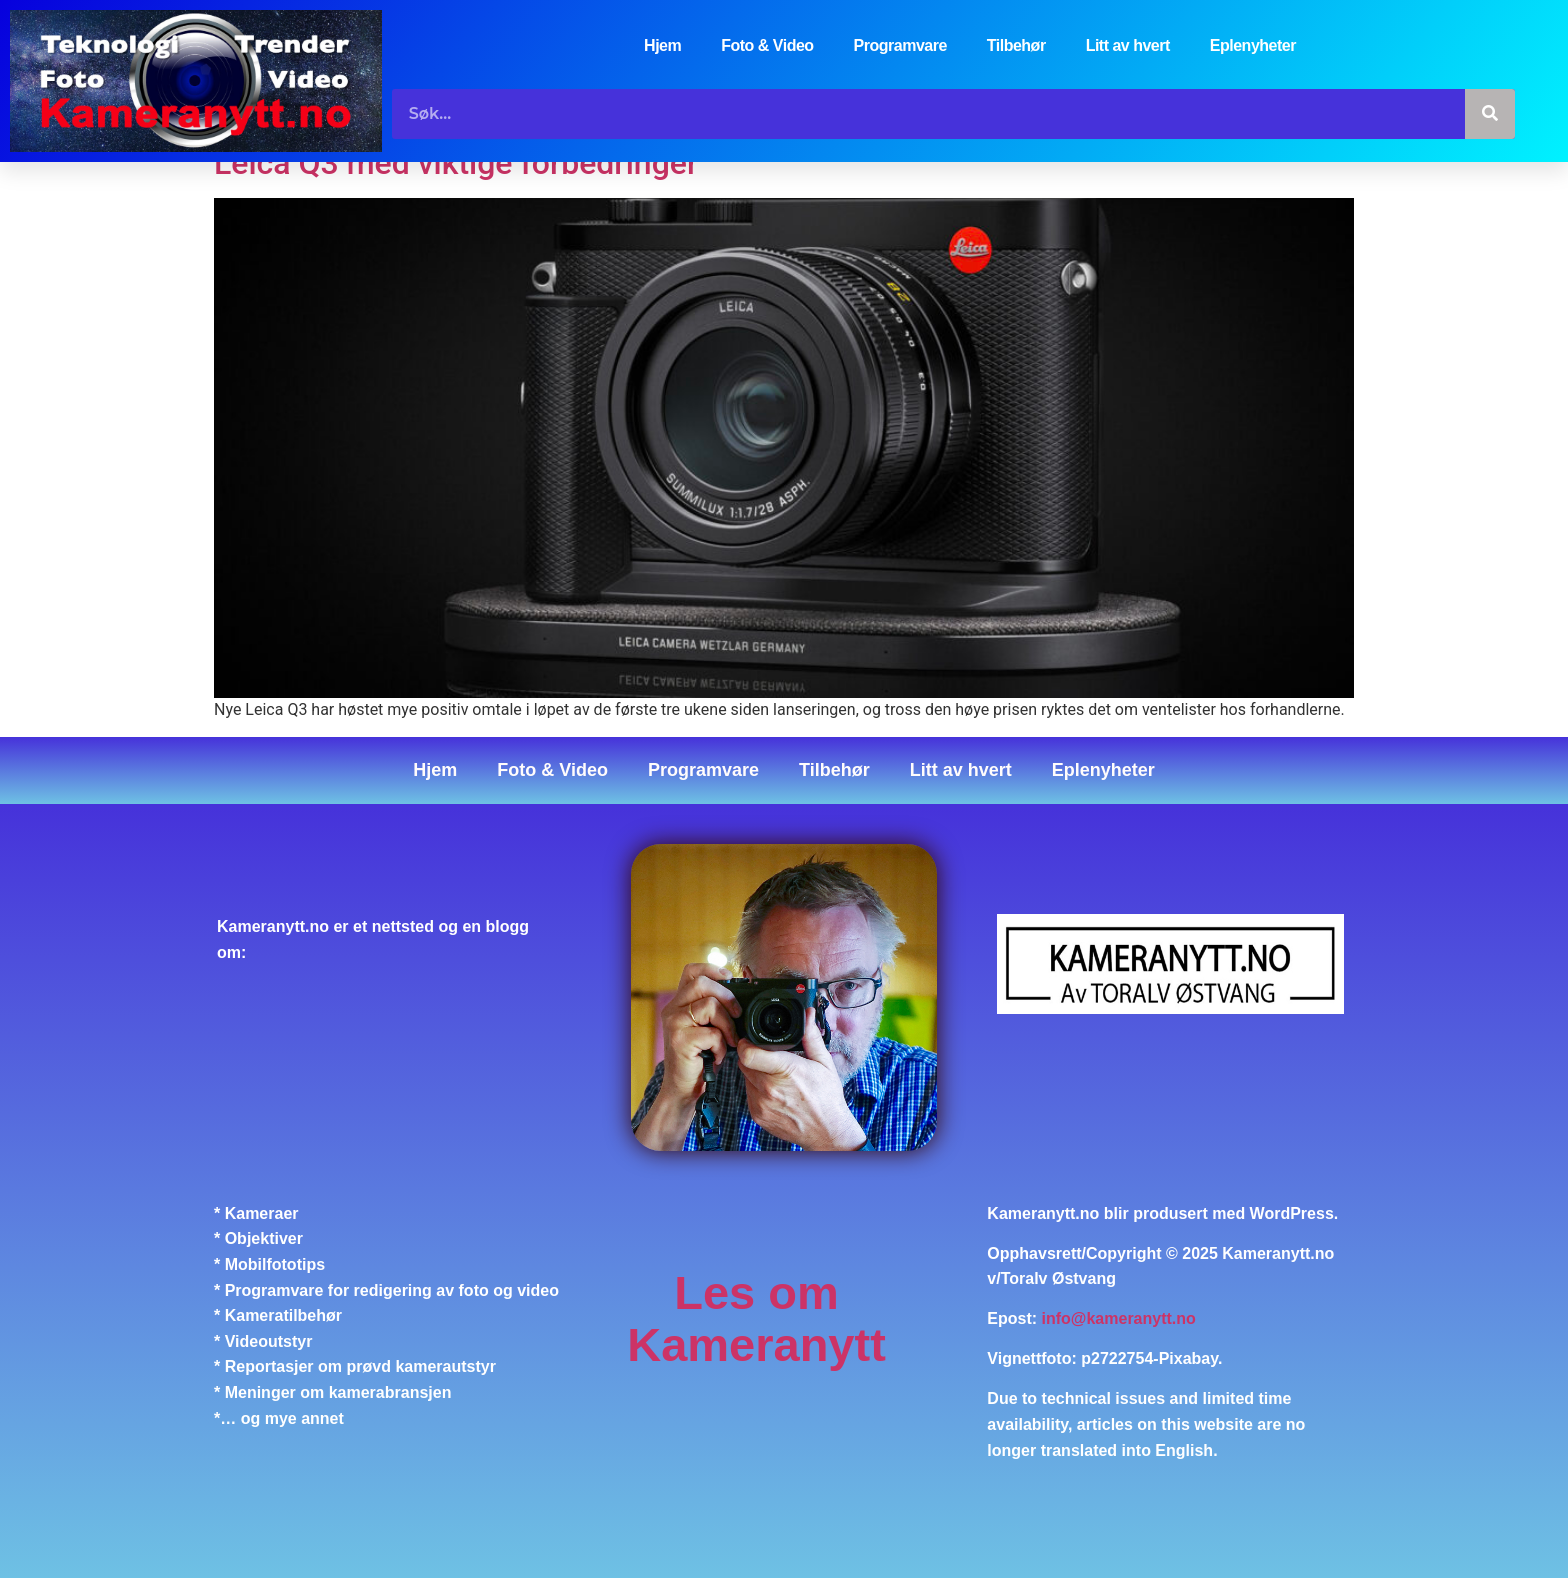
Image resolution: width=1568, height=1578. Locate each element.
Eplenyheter (1253, 45)
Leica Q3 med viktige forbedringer (456, 163)
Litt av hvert (1128, 45)
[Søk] (1490, 114)
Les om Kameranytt (756, 1318)
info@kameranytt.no (1119, 1319)
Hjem (662, 45)
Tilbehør (1016, 45)
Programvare (900, 45)
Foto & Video (767, 45)
